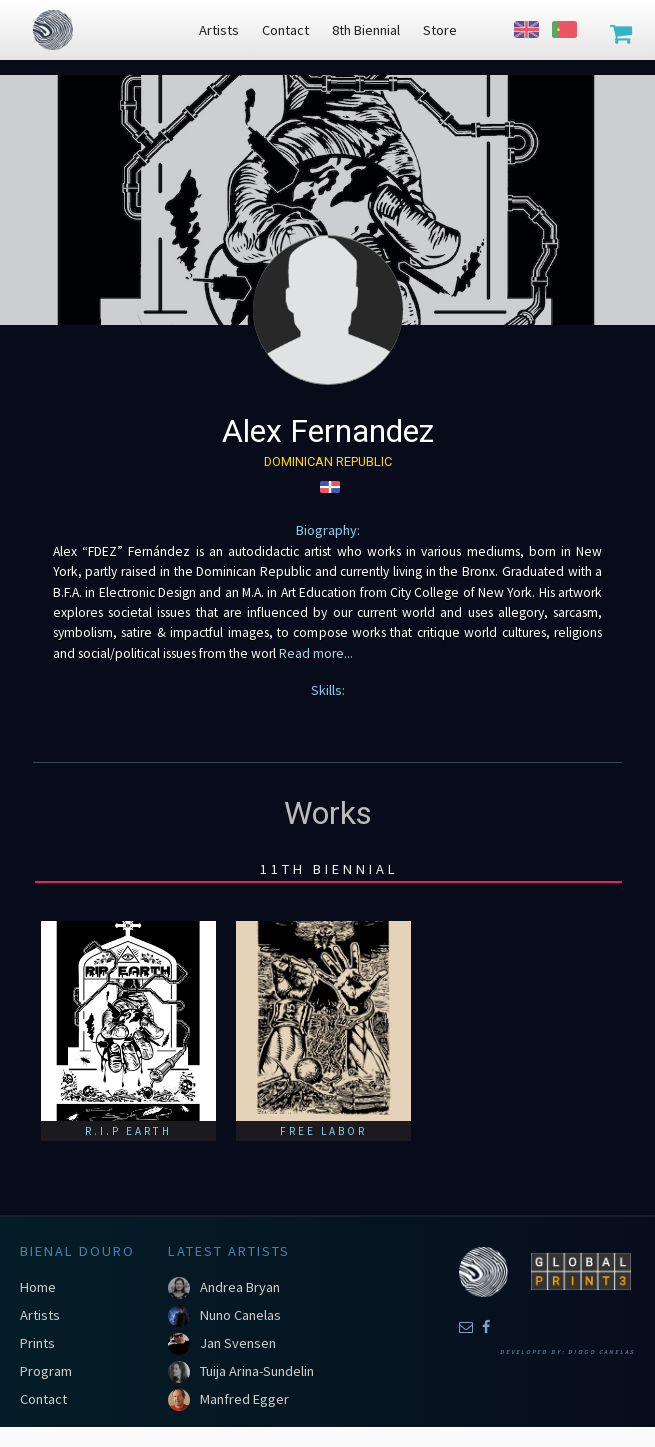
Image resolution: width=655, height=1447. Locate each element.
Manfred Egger (244, 1399)
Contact (43, 1399)
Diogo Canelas (601, 1352)
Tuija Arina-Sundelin (257, 1371)
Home (38, 1287)
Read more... (314, 653)
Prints (37, 1343)
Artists (40, 1315)
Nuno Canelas (240, 1315)
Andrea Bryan (240, 1287)
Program (46, 1371)
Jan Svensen (238, 1343)
